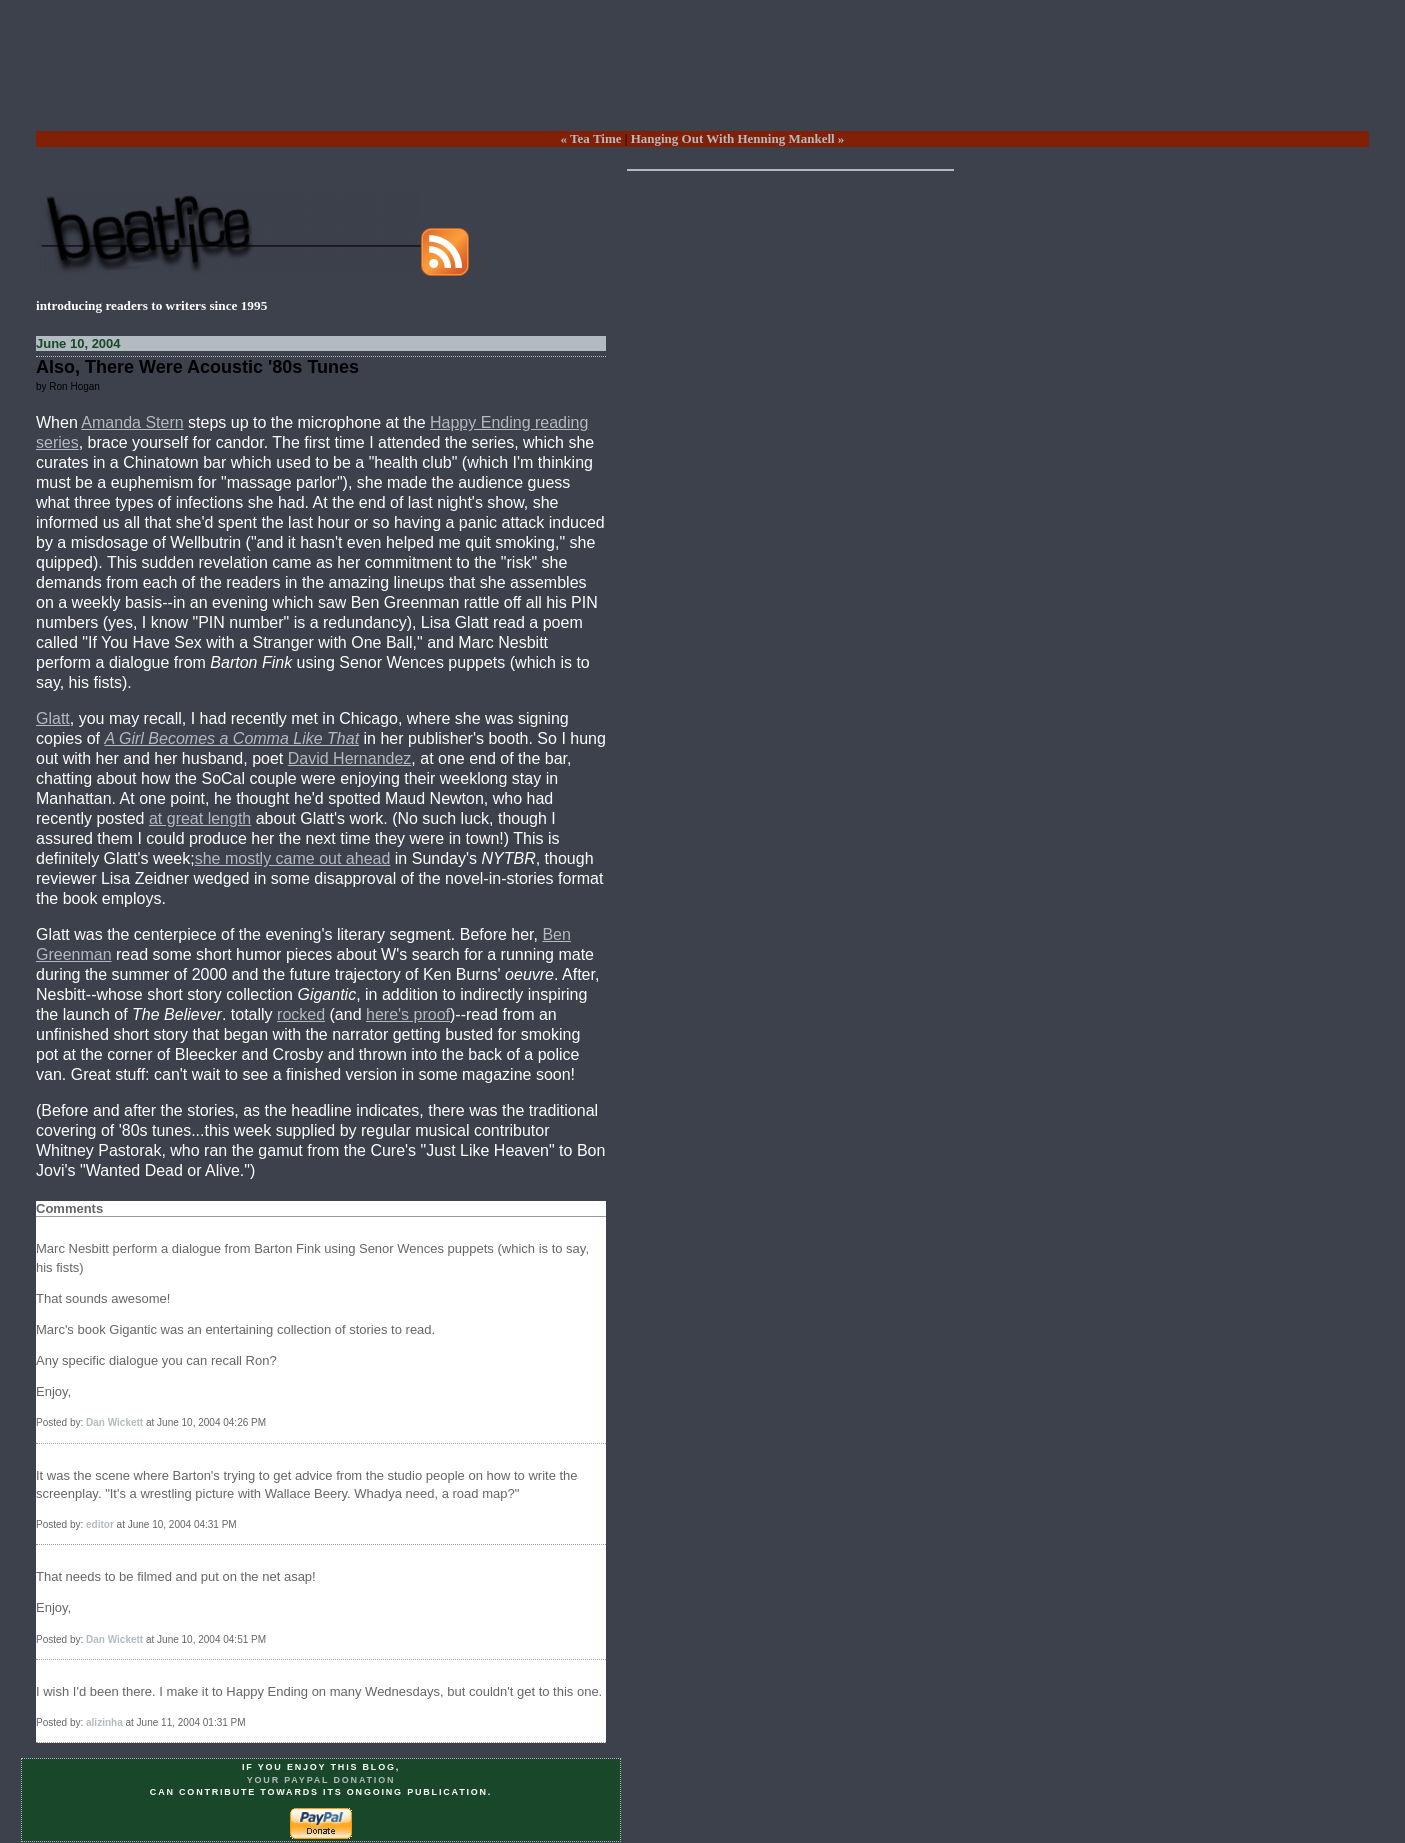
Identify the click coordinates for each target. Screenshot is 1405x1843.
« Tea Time (591, 138)
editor (100, 1524)
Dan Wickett (114, 1422)
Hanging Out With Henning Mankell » (738, 138)
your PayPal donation (321, 1780)
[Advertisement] (703, 81)
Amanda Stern (132, 422)
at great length (200, 818)
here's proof (408, 1014)
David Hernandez (350, 758)
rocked (301, 1014)
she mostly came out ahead (293, 858)
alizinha (104, 1722)
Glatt (53, 718)
